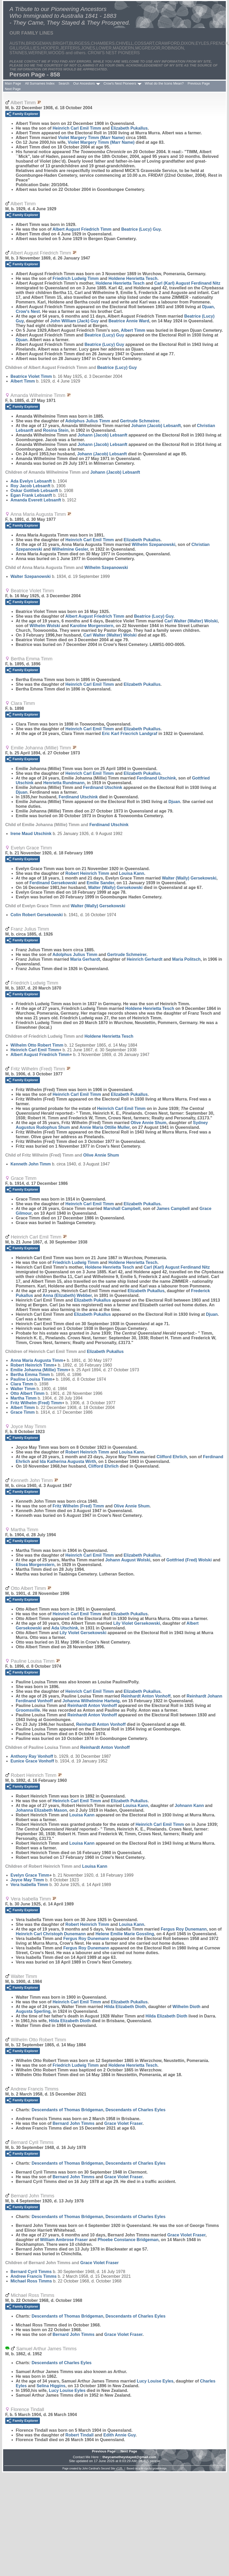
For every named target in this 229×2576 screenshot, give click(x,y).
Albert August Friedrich (81, 229)
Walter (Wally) (189, 878)
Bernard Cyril (31, 2271)
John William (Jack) (74, 321)
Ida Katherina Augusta (68, 1461)
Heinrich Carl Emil (76, 128)
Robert (79, 2435)
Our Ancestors (84, 83)
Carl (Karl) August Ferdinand (187, 283)
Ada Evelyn (31, 481)
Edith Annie (119, 2435)
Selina (50, 2386)
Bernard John (73, 2123)
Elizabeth (129, 128)
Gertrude (139, 421)
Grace (22, 1412)
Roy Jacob (30, 486)
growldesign (160, 2468)
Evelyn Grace (29, 1875)
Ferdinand (156, 778)
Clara (21, 1384)
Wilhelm (153, 544)
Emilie (100, 883)
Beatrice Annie (128, 321)
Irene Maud (30, 833)
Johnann (189, 1805)
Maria (85, 959)
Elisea (35, 1564)
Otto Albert (27, 1393)
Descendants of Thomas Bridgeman (67, 2110)
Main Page (13, 83)
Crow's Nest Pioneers (119, 83)
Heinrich (144, 959)
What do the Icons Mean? (164, 83)
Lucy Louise (155, 2381)
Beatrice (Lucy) (141, 229)
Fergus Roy (184, 1929)
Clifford (172, 1457)
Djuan (21, 340)
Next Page (13, 89)
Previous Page (199, 83)
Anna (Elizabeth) (67, 1295)
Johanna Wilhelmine (91, 1701)
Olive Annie (148, 1122)
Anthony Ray (31, 1756)
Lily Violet (136, 1623)
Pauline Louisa (31, 1379)
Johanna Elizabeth (41, 1810)
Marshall (121, 1208)
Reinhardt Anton (146, 1696)
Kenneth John (30, 1164)
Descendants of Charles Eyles (135, 2110)
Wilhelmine (70, 549)
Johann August (127, 1560)
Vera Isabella (29, 1884)
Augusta (33, 2011)
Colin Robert (36, 915)
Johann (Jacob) (156, 425)
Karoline (91, 625)
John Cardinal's (91, 2468)
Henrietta (63, 783)
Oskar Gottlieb (34, 490)
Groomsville (28, 1710)
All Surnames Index (40, 83)
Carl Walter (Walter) (191, 621)
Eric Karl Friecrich (129, 733)
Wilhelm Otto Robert (36, 1045)
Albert (133, 330)
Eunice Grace (32, 1761)
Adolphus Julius (87, 421)
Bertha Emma (30, 1374)
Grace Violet (123, 2123)
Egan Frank (31, 495)
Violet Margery (91, 137)
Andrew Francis (33, 2276)
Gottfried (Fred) (189, 1560)
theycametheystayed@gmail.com (129, 2457)
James (173, 1208)
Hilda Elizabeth (125, 2006)
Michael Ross (31, 2281)
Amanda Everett (35, 500)
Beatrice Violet (31, 376)
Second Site (108, 2468)
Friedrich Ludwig (75, 278)
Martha (23, 1398)
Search (63, 83)
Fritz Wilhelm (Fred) (36, 1403)
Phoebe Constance (128, 2239)
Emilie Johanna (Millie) (39, 1370)
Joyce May (27, 1880)
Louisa (131, 873)
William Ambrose (64, 2239)
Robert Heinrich (87, 873)
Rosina (55, 430)
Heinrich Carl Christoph (51, 1934)
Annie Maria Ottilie (104, 1127)
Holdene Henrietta (133, 278)
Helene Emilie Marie (124, 1934)
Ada (64, 1628)
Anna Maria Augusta (36, 1360)
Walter (30, 576)
